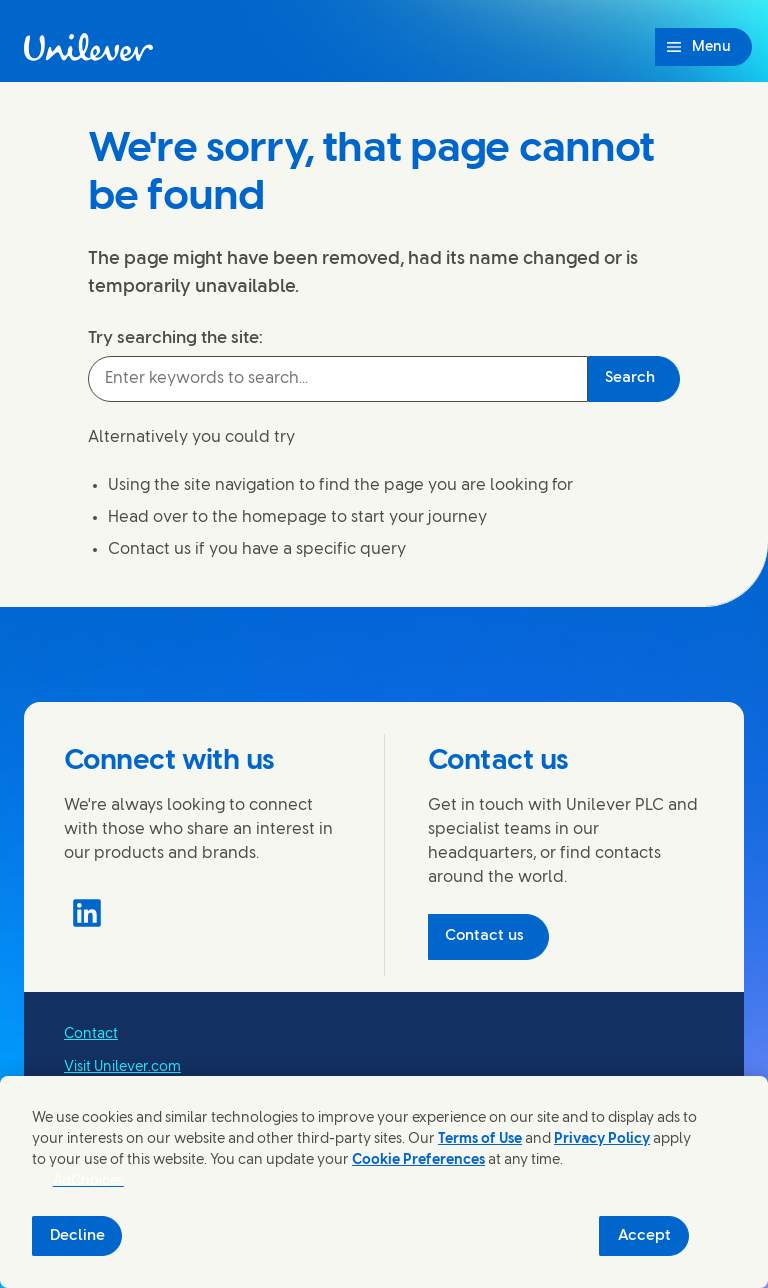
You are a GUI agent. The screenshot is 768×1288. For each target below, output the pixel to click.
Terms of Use (480, 1139)
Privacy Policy (602, 1139)
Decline (77, 1236)
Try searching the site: (175, 338)
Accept (644, 1236)
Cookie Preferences (418, 1160)
